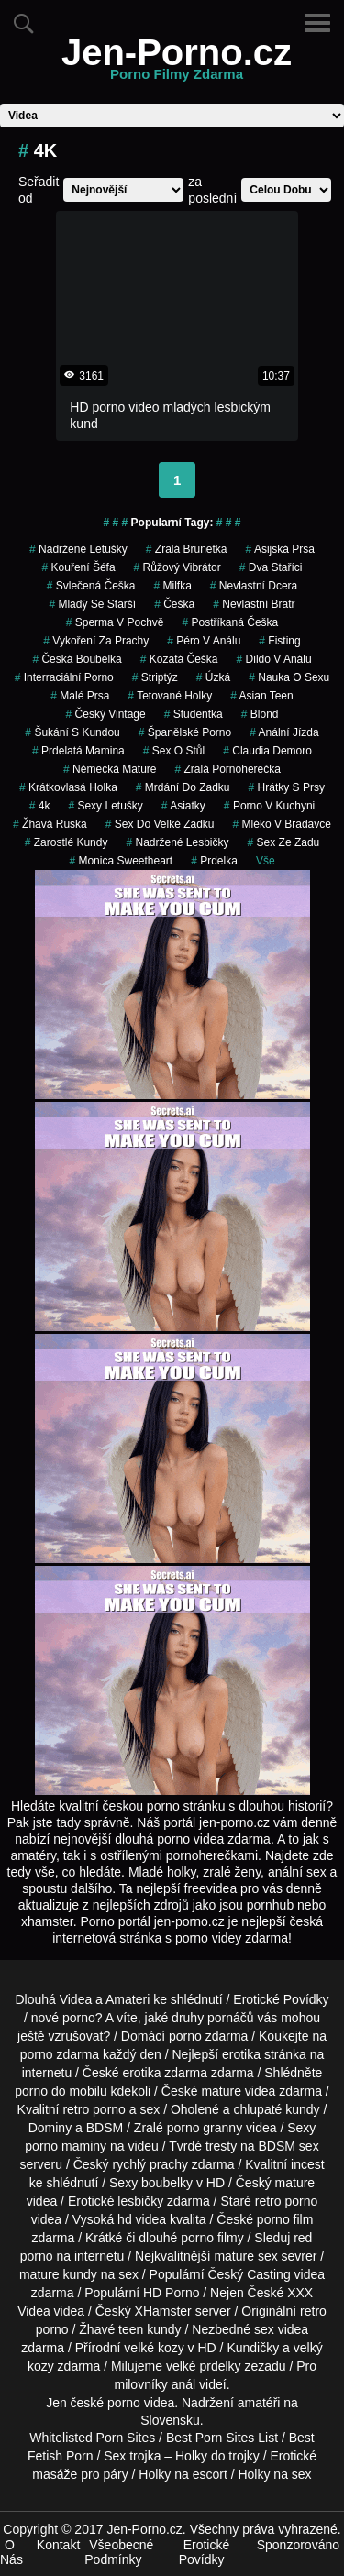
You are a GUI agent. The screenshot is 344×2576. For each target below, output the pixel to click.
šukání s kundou (72, 732)
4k (39, 805)
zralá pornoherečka (227, 769)
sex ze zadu (284, 842)
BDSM (104, 2127)
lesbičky (140, 2201)
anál (183, 2384)
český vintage (106, 714)
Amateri (127, 1999)
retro (313, 2311)
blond (260, 714)
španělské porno (185, 732)
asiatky (183, 805)
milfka (172, 585)
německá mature (109, 769)
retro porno (93, 2109)
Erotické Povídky (280, 1999)
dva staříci (271, 567)
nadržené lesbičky (177, 842)
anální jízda (284, 732)
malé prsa (79, 695)
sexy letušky (105, 805)
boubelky (167, 2182)
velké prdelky (203, 2366)
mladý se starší (92, 604)
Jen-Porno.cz (176, 63)
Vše (265, 860)
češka (174, 604)
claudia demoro (267, 750)
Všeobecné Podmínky (118, 2552)
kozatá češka (179, 659)
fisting (279, 640)
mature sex (245, 2256)
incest (308, 2164)
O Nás (11, 2552)
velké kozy (153, 2347)
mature (221, 2091)
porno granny (205, 2127)
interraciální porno (64, 677)
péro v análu (203, 640)
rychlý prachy (150, 2164)
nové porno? (67, 2017)
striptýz (155, 677)
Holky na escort (183, 2474)
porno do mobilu (60, 2091)
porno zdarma (59, 2054)
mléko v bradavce (282, 824)
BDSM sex (289, 2146)
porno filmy (212, 2237)
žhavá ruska (50, 824)
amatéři (259, 2402)
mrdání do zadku (183, 787)
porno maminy (65, 2146)
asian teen (262, 695)
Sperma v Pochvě (115, 622)
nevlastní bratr (253, 604)
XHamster (163, 2311)
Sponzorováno (298, 2544)
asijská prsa (280, 549)
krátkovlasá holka (68, 787)
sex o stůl (174, 750)
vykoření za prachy (96, 640)
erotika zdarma (164, 2072)
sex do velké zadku (160, 824)
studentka (193, 714)
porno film (285, 2219)
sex (264, 2329)
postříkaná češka (231, 622)
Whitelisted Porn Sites (92, 2437)
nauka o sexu (289, 677)
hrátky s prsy (287, 787)
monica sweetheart (120, 860)
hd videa (141, 2219)
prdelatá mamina (78, 750)
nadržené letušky (78, 549)
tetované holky (170, 695)
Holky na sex (274, 2474)
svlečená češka (91, 585)
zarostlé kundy (66, 842)
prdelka (214, 860)
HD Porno (171, 2292)
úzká (213, 677)
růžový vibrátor (177, 567)
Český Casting (248, 2274)
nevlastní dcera (253, 585)
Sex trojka (132, 2456)
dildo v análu (274, 659)
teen (130, 2329)
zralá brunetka (186, 549)
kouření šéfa (79, 567)
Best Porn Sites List (222, 2437)
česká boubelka (76, 659)
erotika (241, 2054)
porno (185, 2036)
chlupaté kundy (276, 2109)
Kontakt (58, 2544)
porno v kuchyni (269, 805)
